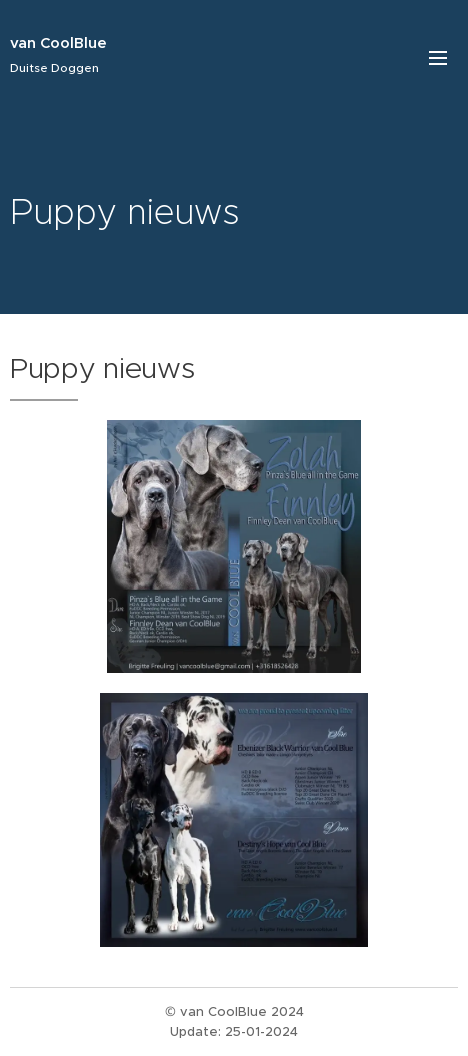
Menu (438, 58)
